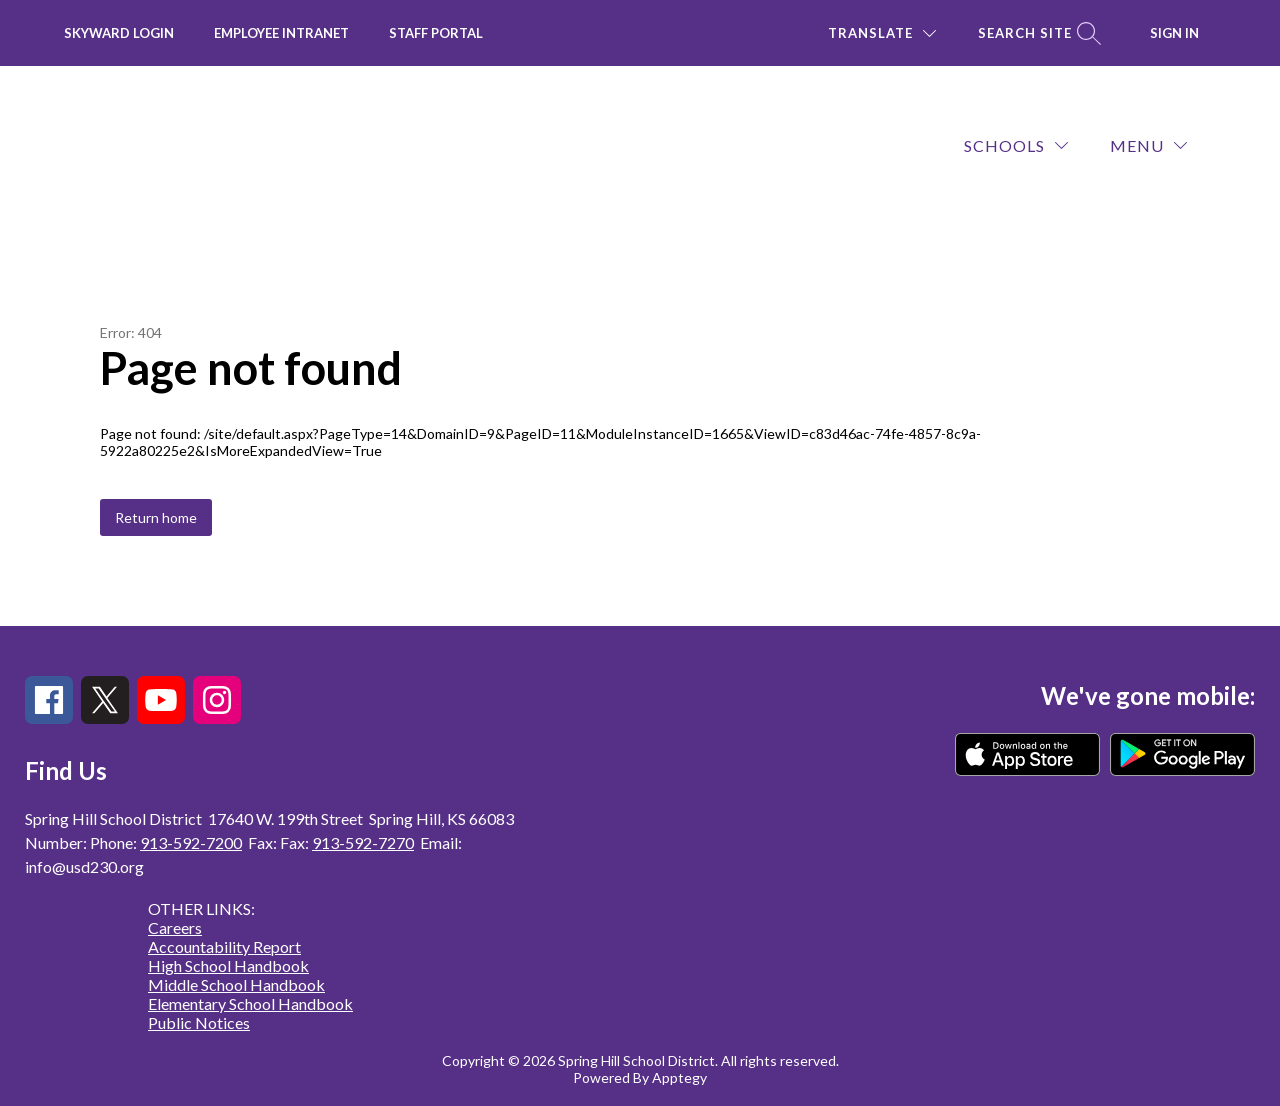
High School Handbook (228, 965)
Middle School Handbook (236, 984)
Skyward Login (119, 33)
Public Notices (199, 1022)
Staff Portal (436, 33)
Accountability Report (224, 946)
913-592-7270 (363, 842)
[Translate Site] (882, 33)
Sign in (1174, 33)
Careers (175, 927)
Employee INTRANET (281, 33)
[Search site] (1037, 33)
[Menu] (1148, 145)
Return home (156, 517)
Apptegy (679, 1077)
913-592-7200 (191, 842)
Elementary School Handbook (250, 1003)
